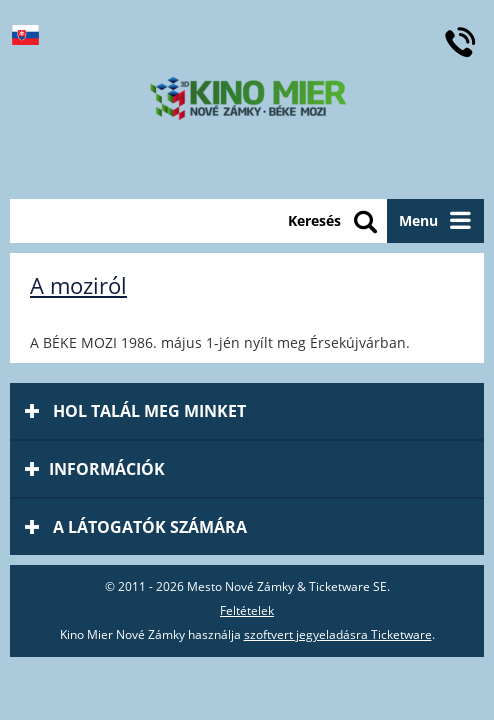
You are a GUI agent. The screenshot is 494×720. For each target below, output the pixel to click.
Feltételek (247, 610)
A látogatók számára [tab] (136, 527)
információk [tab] (95, 469)
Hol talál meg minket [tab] (135, 411)
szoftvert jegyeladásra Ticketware (338, 634)
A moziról (78, 285)
